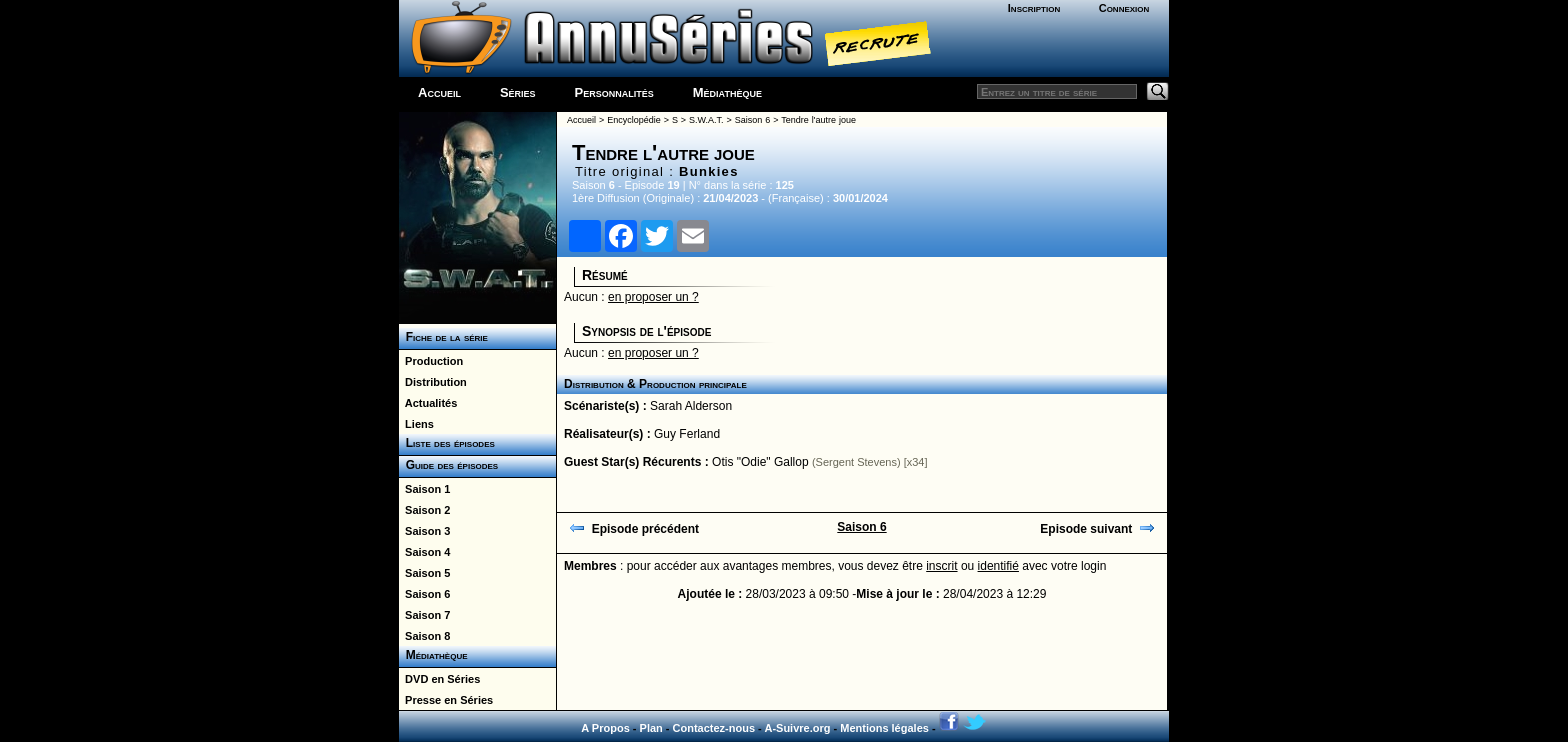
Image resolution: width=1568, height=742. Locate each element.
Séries (518, 92)
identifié (998, 566)
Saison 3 (424, 531)
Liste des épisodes (447, 443)
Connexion (1124, 8)
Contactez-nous (714, 728)
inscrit (941, 566)
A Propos (605, 728)
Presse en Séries (446, 700)
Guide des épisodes (448, 465)
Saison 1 (424, 489)
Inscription (1034, 8)
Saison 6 (424, 594)
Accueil (439, 92)
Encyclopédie (634, 120)
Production (431, 361)
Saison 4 (424, 552)
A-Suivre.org (797, 728)
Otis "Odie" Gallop (760, 462)
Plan (651, 728)
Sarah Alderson (691, 406)
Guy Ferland (687, 434)
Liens (416, 424)
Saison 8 (424, 636)
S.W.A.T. (706, 120)
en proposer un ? (653, 297)
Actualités (428, 403)
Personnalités (614, 92)
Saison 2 (424, 510)
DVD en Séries (439, 679)
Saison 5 (424, 573)
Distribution (433, 382)
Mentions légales (884, 728)
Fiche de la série (443, 337)
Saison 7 (424, 615)
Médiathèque (727, 92)
